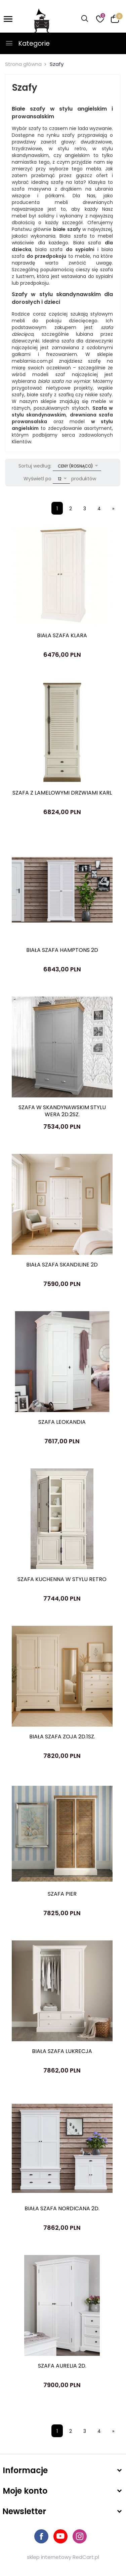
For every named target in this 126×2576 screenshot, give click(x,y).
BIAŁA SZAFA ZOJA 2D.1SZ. (62, 1736)
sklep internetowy (49, 2557)
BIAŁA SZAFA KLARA (62, 635)
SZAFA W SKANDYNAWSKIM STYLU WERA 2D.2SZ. (62, 1110)
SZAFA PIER (62, 1894)
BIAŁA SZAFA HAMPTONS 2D (62, 950)
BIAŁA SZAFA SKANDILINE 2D (62, 1265)
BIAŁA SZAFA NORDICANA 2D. (62, 2208)
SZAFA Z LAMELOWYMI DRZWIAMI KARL (62, 793)
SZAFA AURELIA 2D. (62, 2366)
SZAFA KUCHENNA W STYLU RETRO (62, 1579)
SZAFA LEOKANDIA (62, 1422)
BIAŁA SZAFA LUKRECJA (62, 2051)
